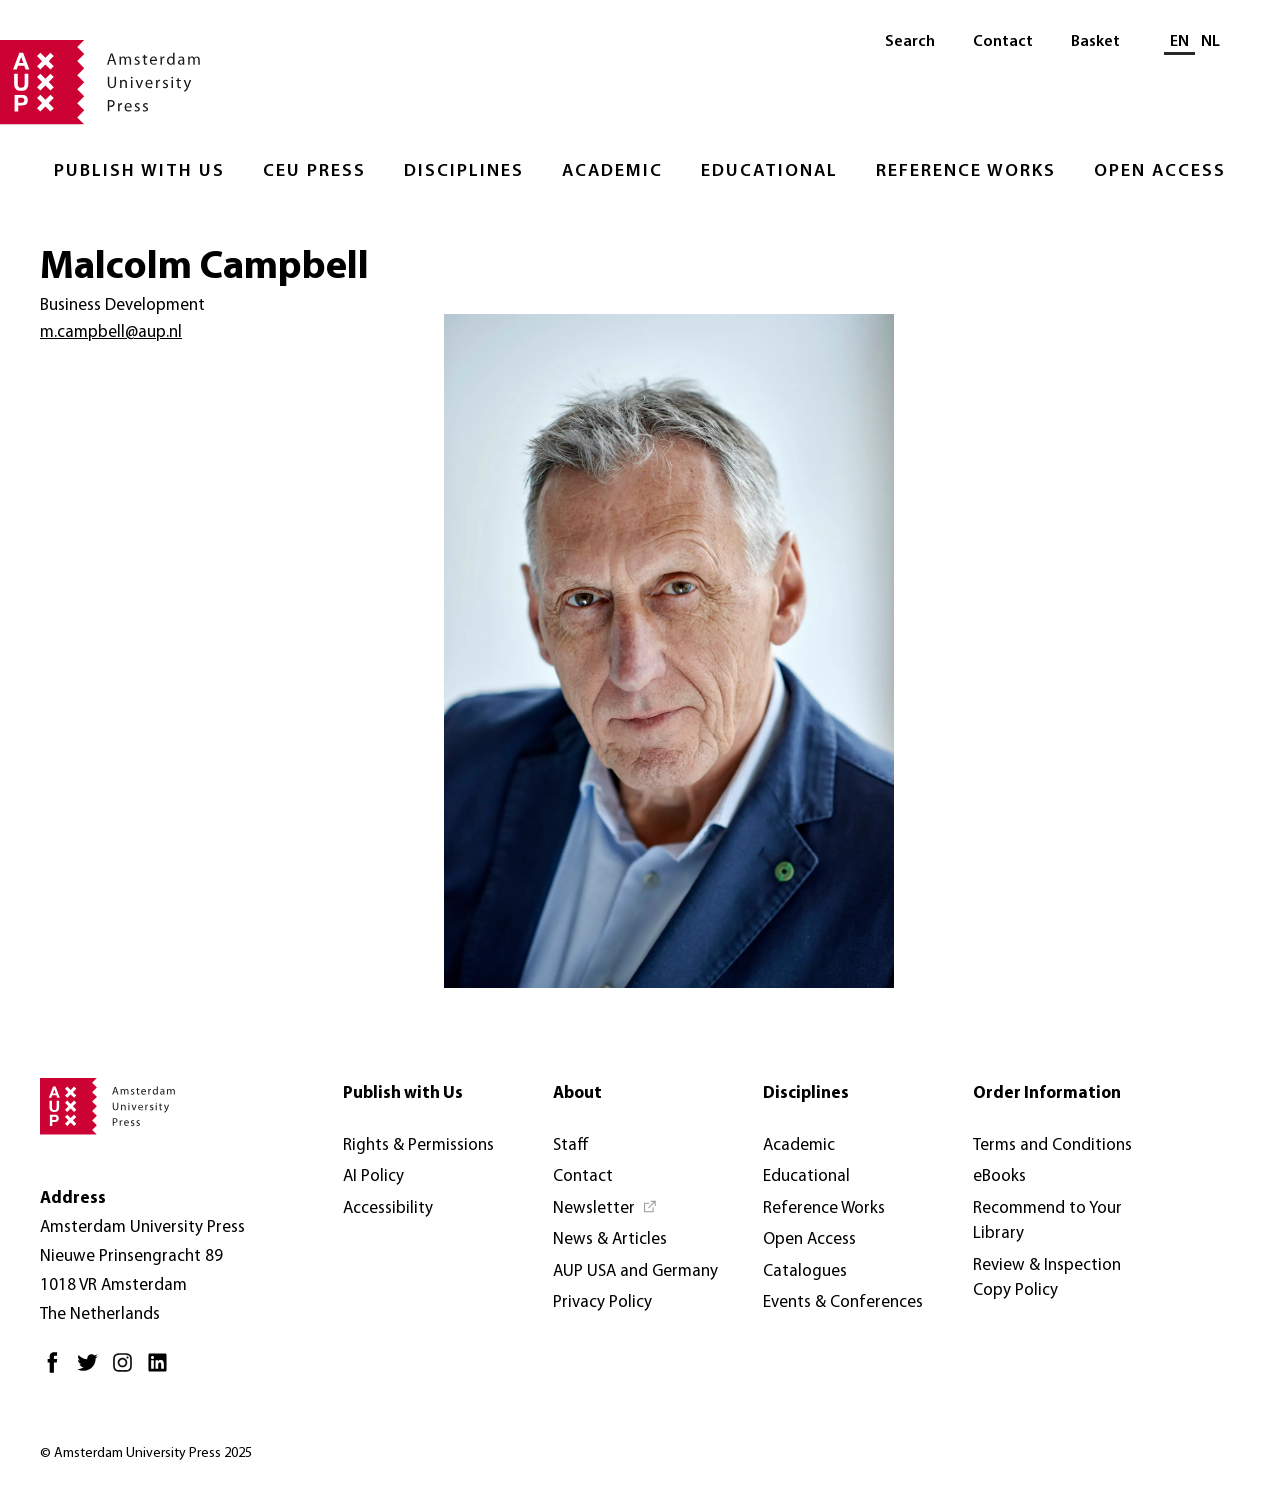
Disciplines (464, 171)
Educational (769, 171)
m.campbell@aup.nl (111, 332)
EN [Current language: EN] (1179, 42)
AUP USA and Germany (635, 1271)
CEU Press (314, 171)
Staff (571, 1145)
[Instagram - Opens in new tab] (127, 1370)
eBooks (999, 1176)
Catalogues (805, 1271)
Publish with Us (139, 171)
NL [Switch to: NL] (1210, 42)
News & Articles (610, 1239)
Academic (612, 171)
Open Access (1160, 171)
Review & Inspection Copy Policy (1047, 1278)
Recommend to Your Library (1047, 1221)
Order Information (1047, 1093)
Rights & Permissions (418, 1145)
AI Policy (373, 1176)
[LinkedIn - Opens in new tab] (162, 1370)
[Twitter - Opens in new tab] (92, 1370)
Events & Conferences (843, 1302)
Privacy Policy (602, 1302)
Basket (1095, 42)
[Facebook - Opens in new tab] (57, 1370)
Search (910, 42)
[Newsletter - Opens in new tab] (605, 1209)
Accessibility (388, 1208)
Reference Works (966, 171)
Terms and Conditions (1052, 1145)
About (577, 1093)
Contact (1003, 42)
